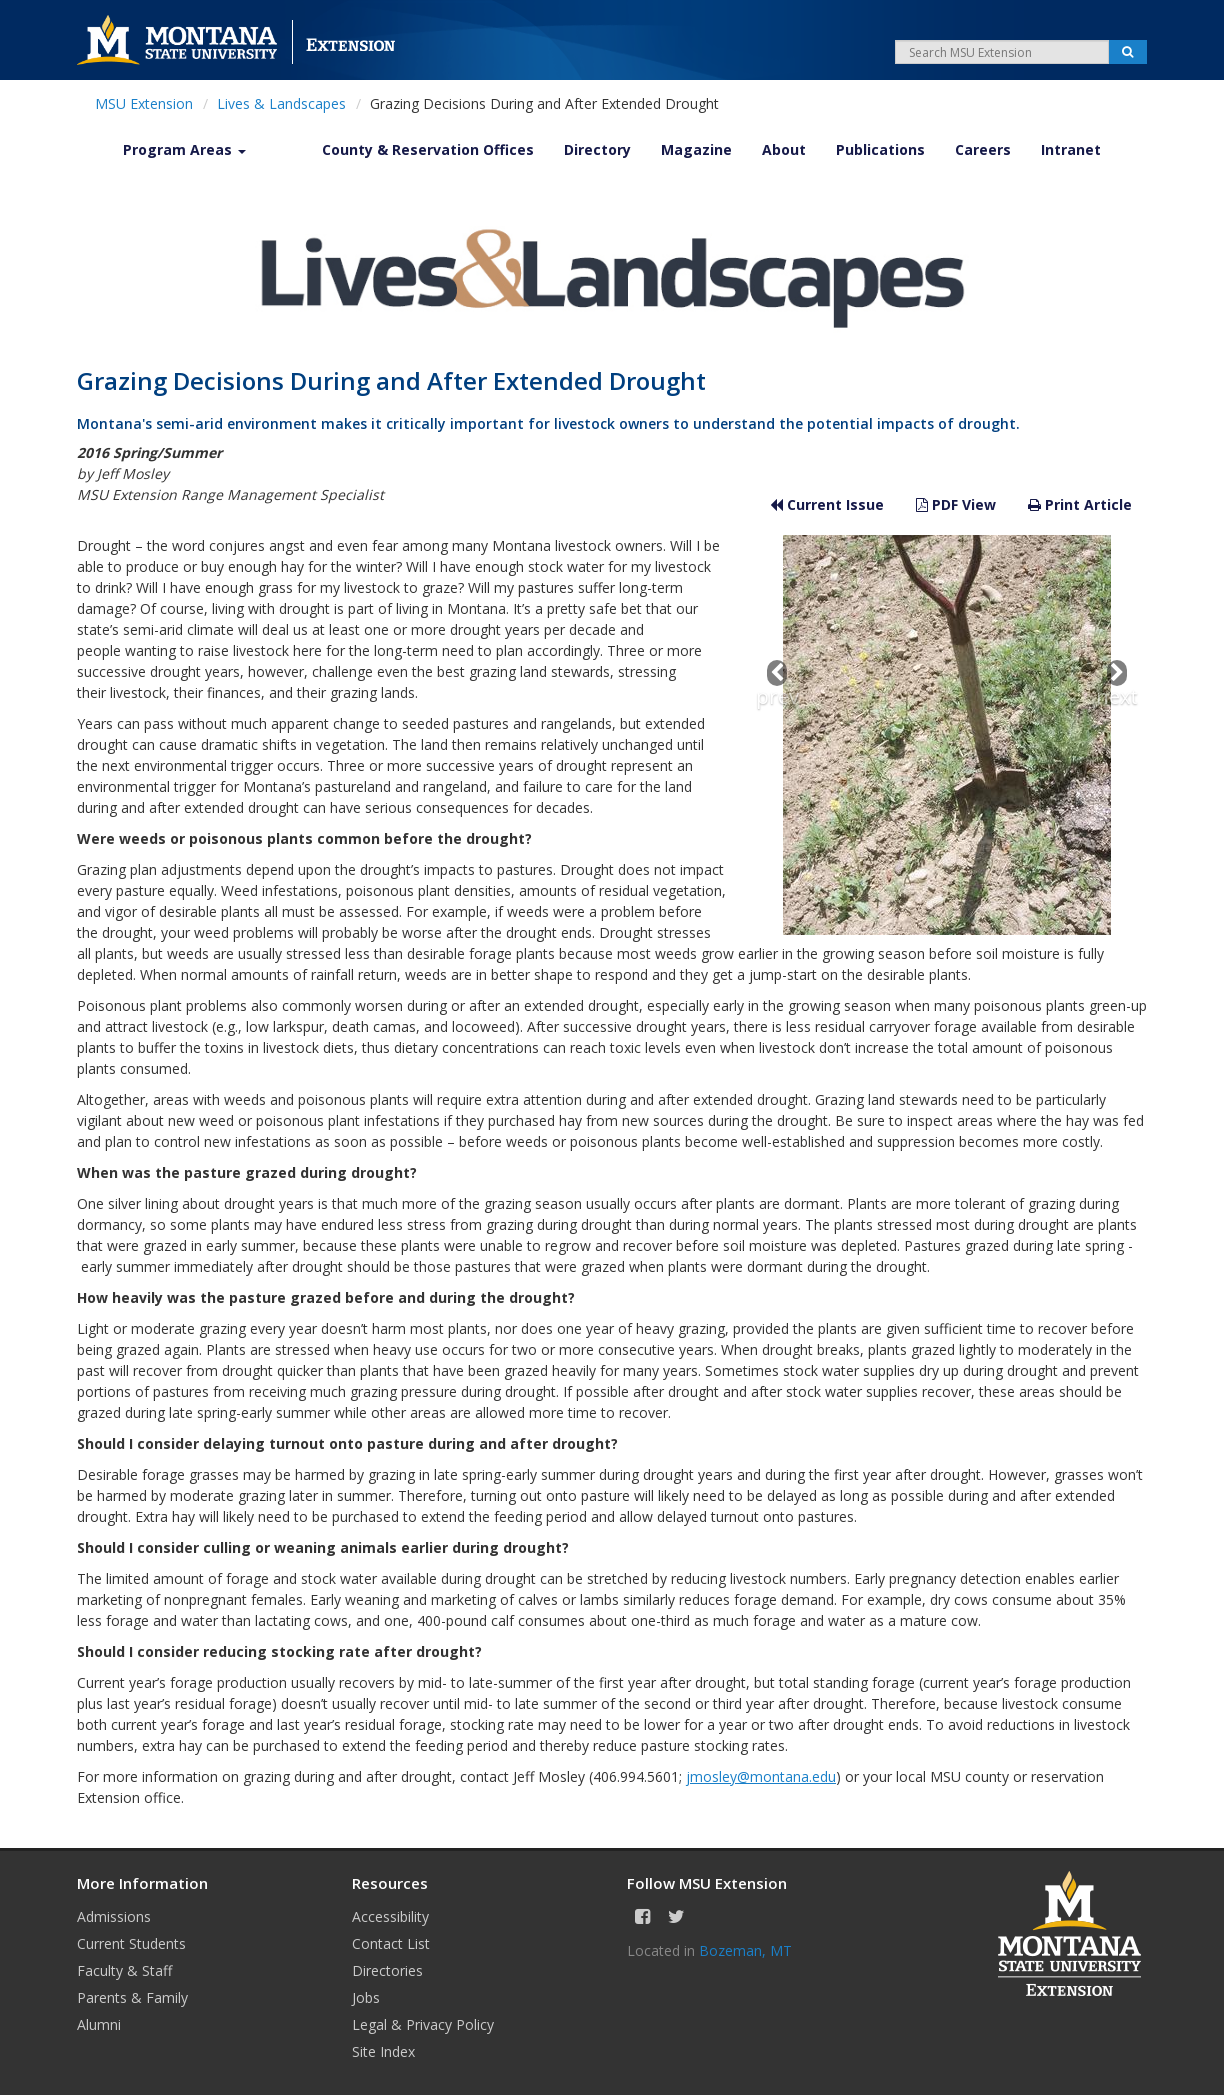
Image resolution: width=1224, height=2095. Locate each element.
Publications (880, 149)
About (784, 149)
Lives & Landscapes (281, 103)
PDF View (956, 504)
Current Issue (827, 504)
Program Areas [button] (184, 149)
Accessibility (390, 1916)
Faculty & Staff (124, 1970)
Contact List (391, 1943)
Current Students (131, 1943)
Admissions (114, 1916)
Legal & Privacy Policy (423, 2024)
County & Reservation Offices (428, 149)
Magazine (696, 149)
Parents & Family (132, 1997)
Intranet (1071, 149)
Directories (387, 1970)
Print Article (1080, 504)
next (1117, 685)
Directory (597, 149)
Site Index (383, 2051)
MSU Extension (144, 103)
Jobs (366, 1997)
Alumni (99, 2024)
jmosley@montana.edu (761, 1776)
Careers (983, 149)
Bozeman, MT (745, 1950)
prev (777, 685)
